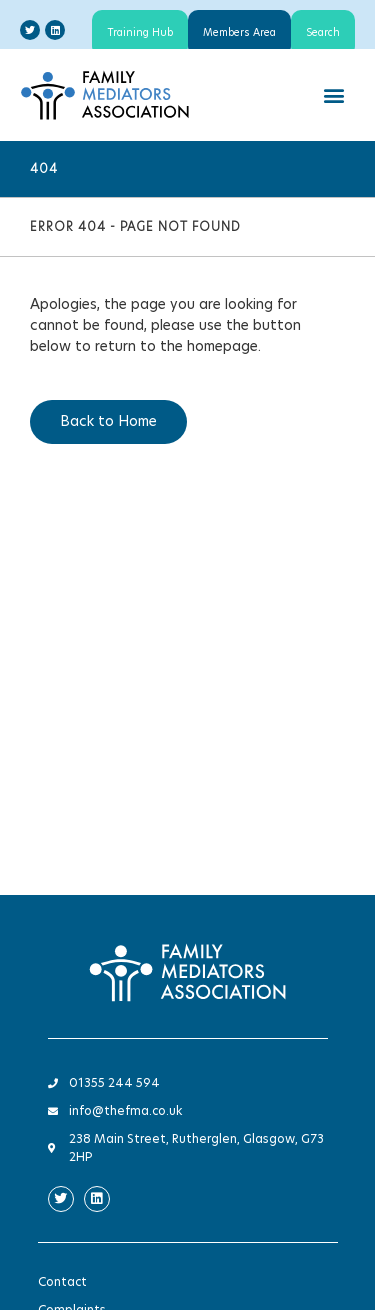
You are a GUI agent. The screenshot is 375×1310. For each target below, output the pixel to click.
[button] (333, 94)
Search (323, 33)
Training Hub (140, 33)
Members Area (239, 33)
